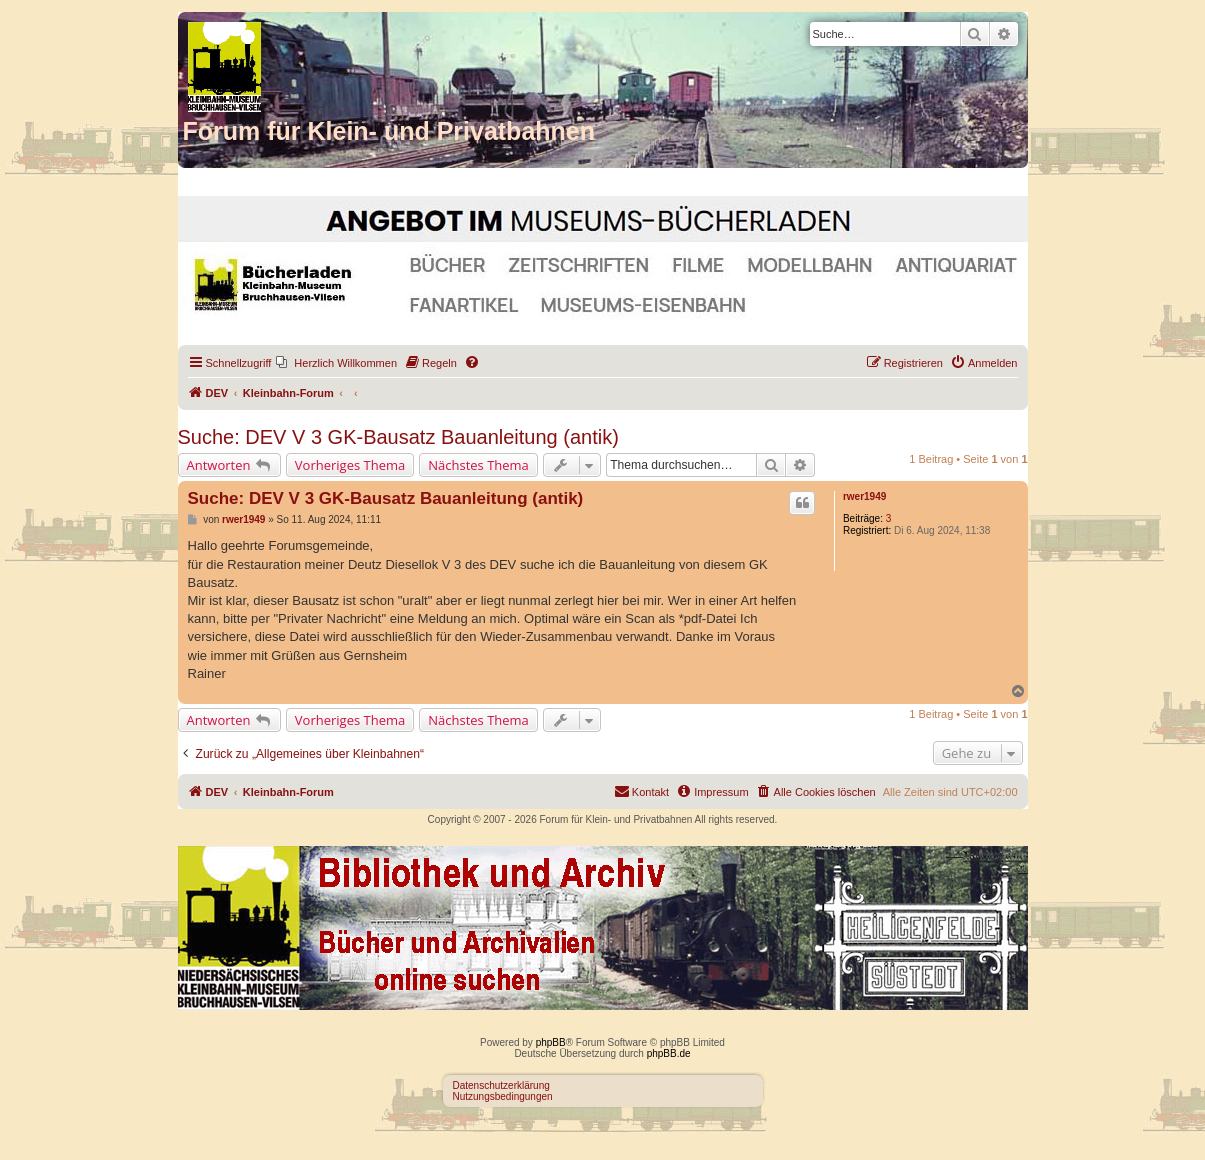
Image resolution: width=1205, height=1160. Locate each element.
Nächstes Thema (478, 465)
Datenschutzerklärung (501, 1085)
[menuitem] (336, 363)
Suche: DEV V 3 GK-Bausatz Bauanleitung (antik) (398, 437)
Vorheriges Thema (350, 465)
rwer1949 (864, 496)
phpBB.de (669, 1053)
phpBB (551, 1042)
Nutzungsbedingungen (503, 1096)
